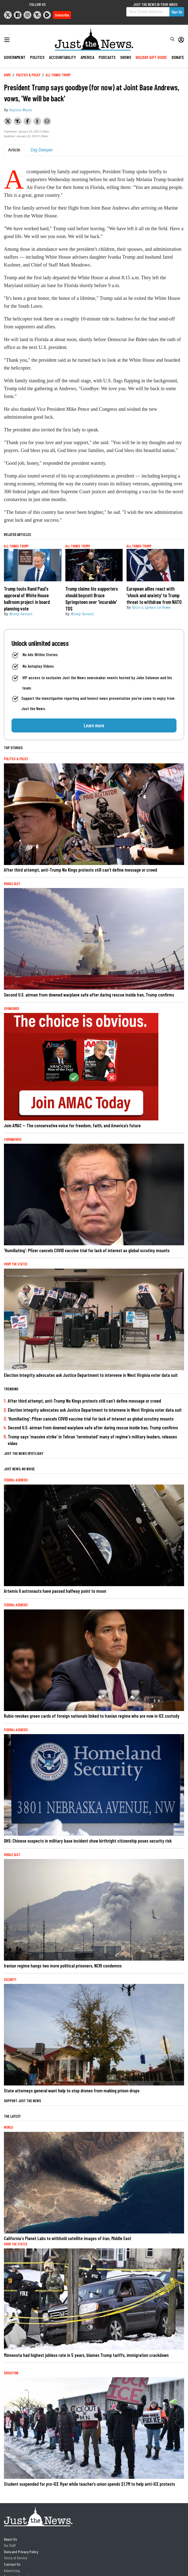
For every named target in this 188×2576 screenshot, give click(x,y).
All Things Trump (58, 75)
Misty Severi (21, 614)
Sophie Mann (20, 110)
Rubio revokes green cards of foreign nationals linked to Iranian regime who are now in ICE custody (91, 1716)
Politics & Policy (28, 75)
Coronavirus (13, 1139)
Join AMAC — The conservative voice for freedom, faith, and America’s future (72, 1125)
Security (10, 1980)
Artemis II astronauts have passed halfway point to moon (55, 1591)
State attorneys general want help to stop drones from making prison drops (72, 2090)
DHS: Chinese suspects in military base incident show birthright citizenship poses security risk (88, 1841)
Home (7, 75)
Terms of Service (15, 2557)
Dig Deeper (42, 149)
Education (11, 2373)
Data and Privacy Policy (21, 2551)
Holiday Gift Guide (151, 57)
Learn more (94, 725)
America (87, 57)
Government (14, 57)
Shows (125, 57)
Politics (37, 57)
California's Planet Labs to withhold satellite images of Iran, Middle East (67, 2238)
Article (14, 149)
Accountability (62, 57)
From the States (15, 1264)
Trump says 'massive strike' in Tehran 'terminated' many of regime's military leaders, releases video (92, 1440)
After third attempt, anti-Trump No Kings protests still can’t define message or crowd (80, 870)
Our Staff (10, 2545)
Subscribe (62, 15)
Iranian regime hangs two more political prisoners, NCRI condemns (63, 1965)
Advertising (12, 2570)
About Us (10, 2539)
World (8, 2127)
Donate (178, 57)
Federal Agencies (16, 1480)
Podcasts (107, 57)
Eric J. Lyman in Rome (151, 608)
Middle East (12, 884)
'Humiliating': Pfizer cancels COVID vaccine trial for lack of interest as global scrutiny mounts (87, 1250)
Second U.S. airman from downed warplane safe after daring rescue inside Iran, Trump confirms (89, 994)
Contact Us (12, 2564)
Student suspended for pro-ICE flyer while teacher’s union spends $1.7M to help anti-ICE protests (89, 2484)
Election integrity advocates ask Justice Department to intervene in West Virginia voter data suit (91, 1375)
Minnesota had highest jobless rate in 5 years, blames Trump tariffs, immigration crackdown (86, 2355)
